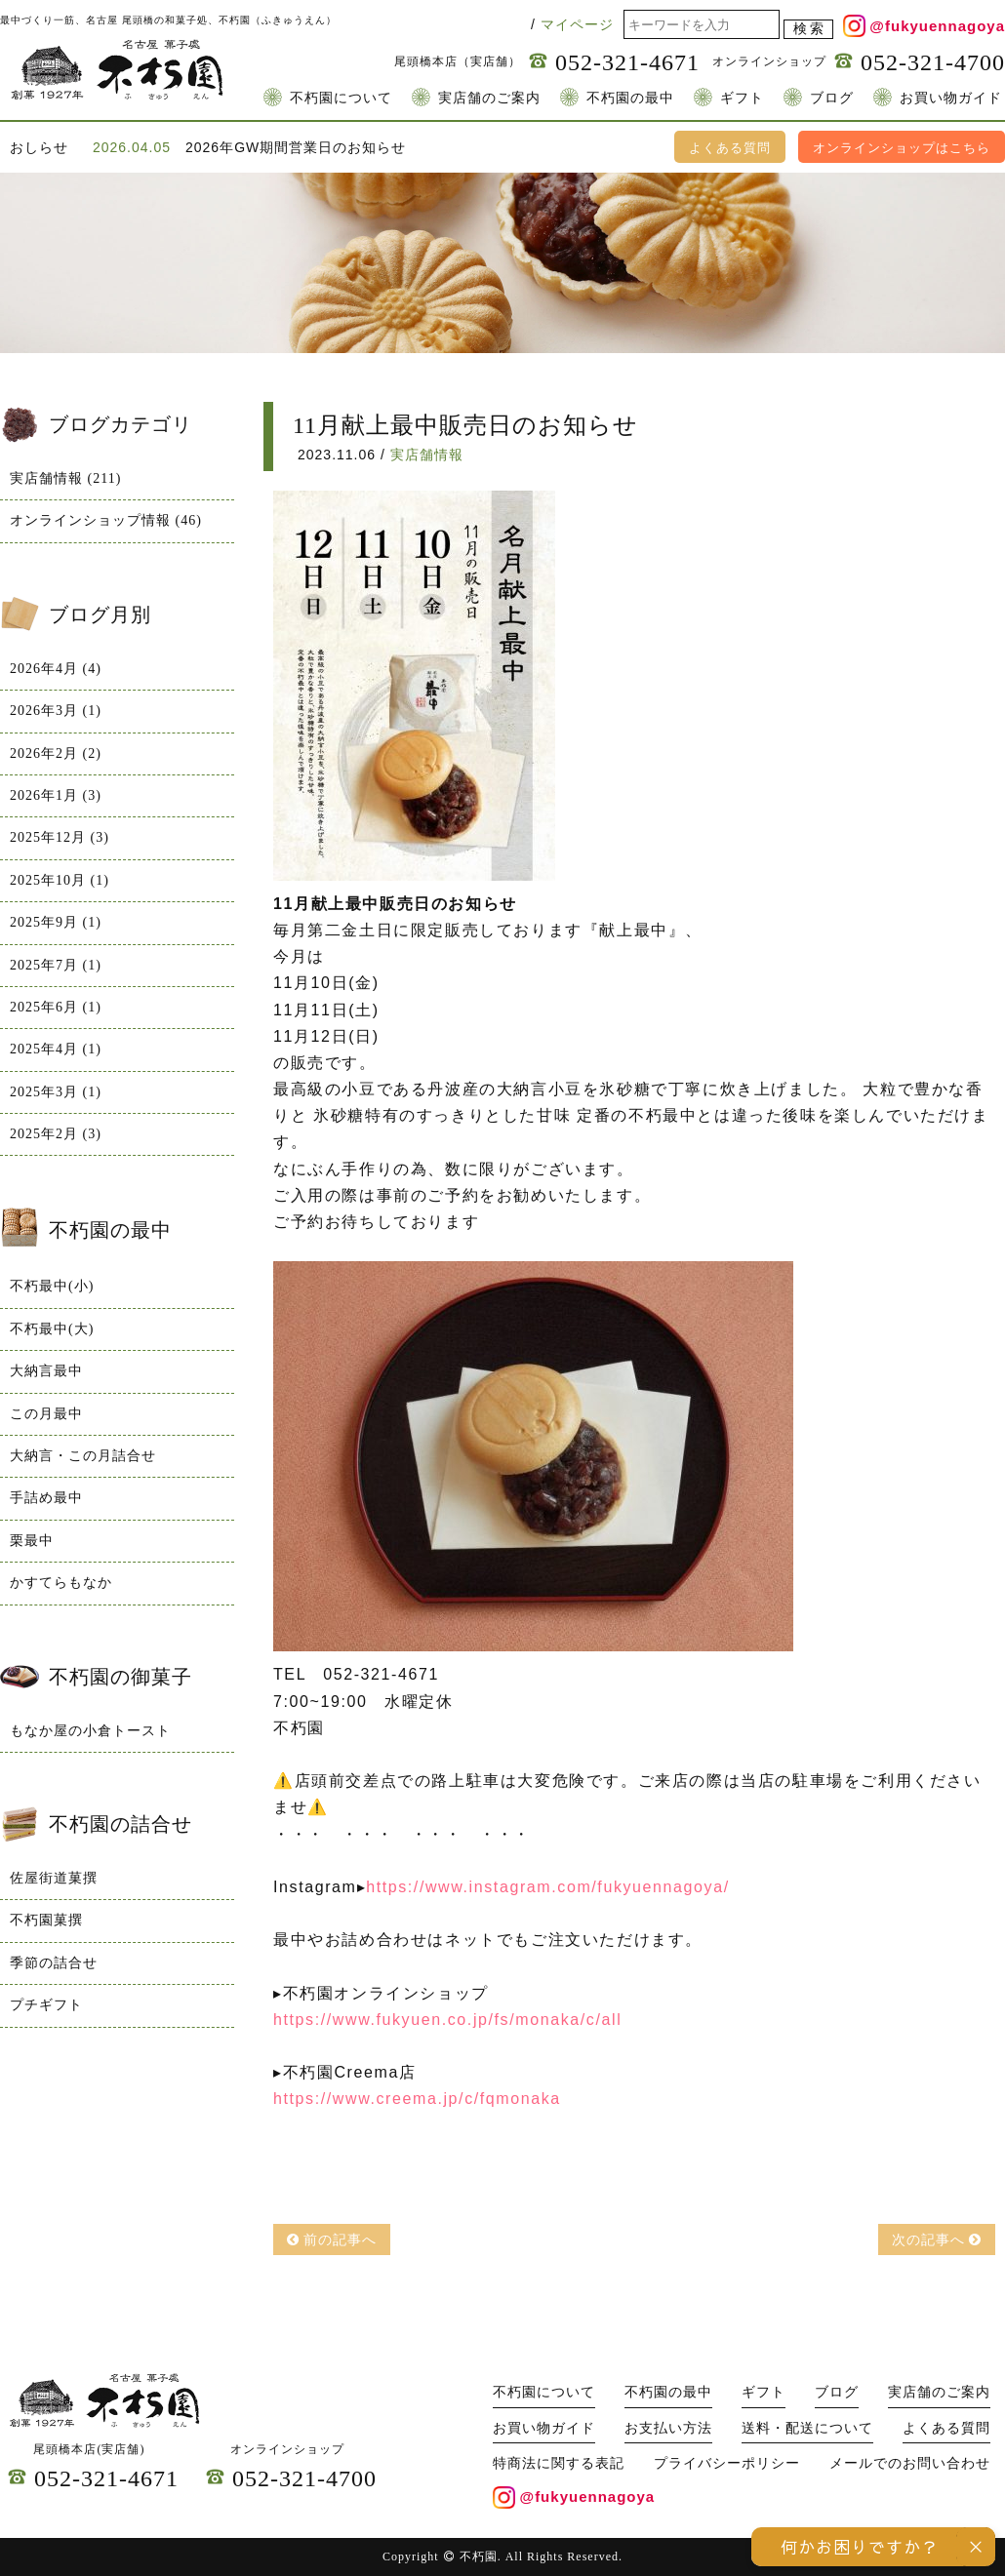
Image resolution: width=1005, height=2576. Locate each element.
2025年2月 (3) (55, 1134)
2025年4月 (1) (55, 1049)
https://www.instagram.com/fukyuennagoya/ (548, 1887)
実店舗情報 (426, 454)
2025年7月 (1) (55, 965)
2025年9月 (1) (55, 922)
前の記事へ (332, 2239)
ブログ (832, 98)
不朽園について (341, 98)
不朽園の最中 (630, 98)
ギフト (742, 98)
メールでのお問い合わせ (909, 2463)
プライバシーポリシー (727, 2463)
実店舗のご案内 (489, 98)
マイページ (577, 24)
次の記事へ (937, 2239)
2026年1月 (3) (55, 795)
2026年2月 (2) (55, 753)
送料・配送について (807, 2428)
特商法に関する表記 (558, 2463)
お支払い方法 (668, 2428)
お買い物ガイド (951, 98)
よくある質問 (730, 147)
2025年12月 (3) (59, 837)
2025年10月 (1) (59, 880)
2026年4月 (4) (55, 668)
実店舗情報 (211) (65, 478)
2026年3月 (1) (55, 710)
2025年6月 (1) (55, 1007)
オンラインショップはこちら (901, 147)
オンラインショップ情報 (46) (106, 520)
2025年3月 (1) (55, 1092)
